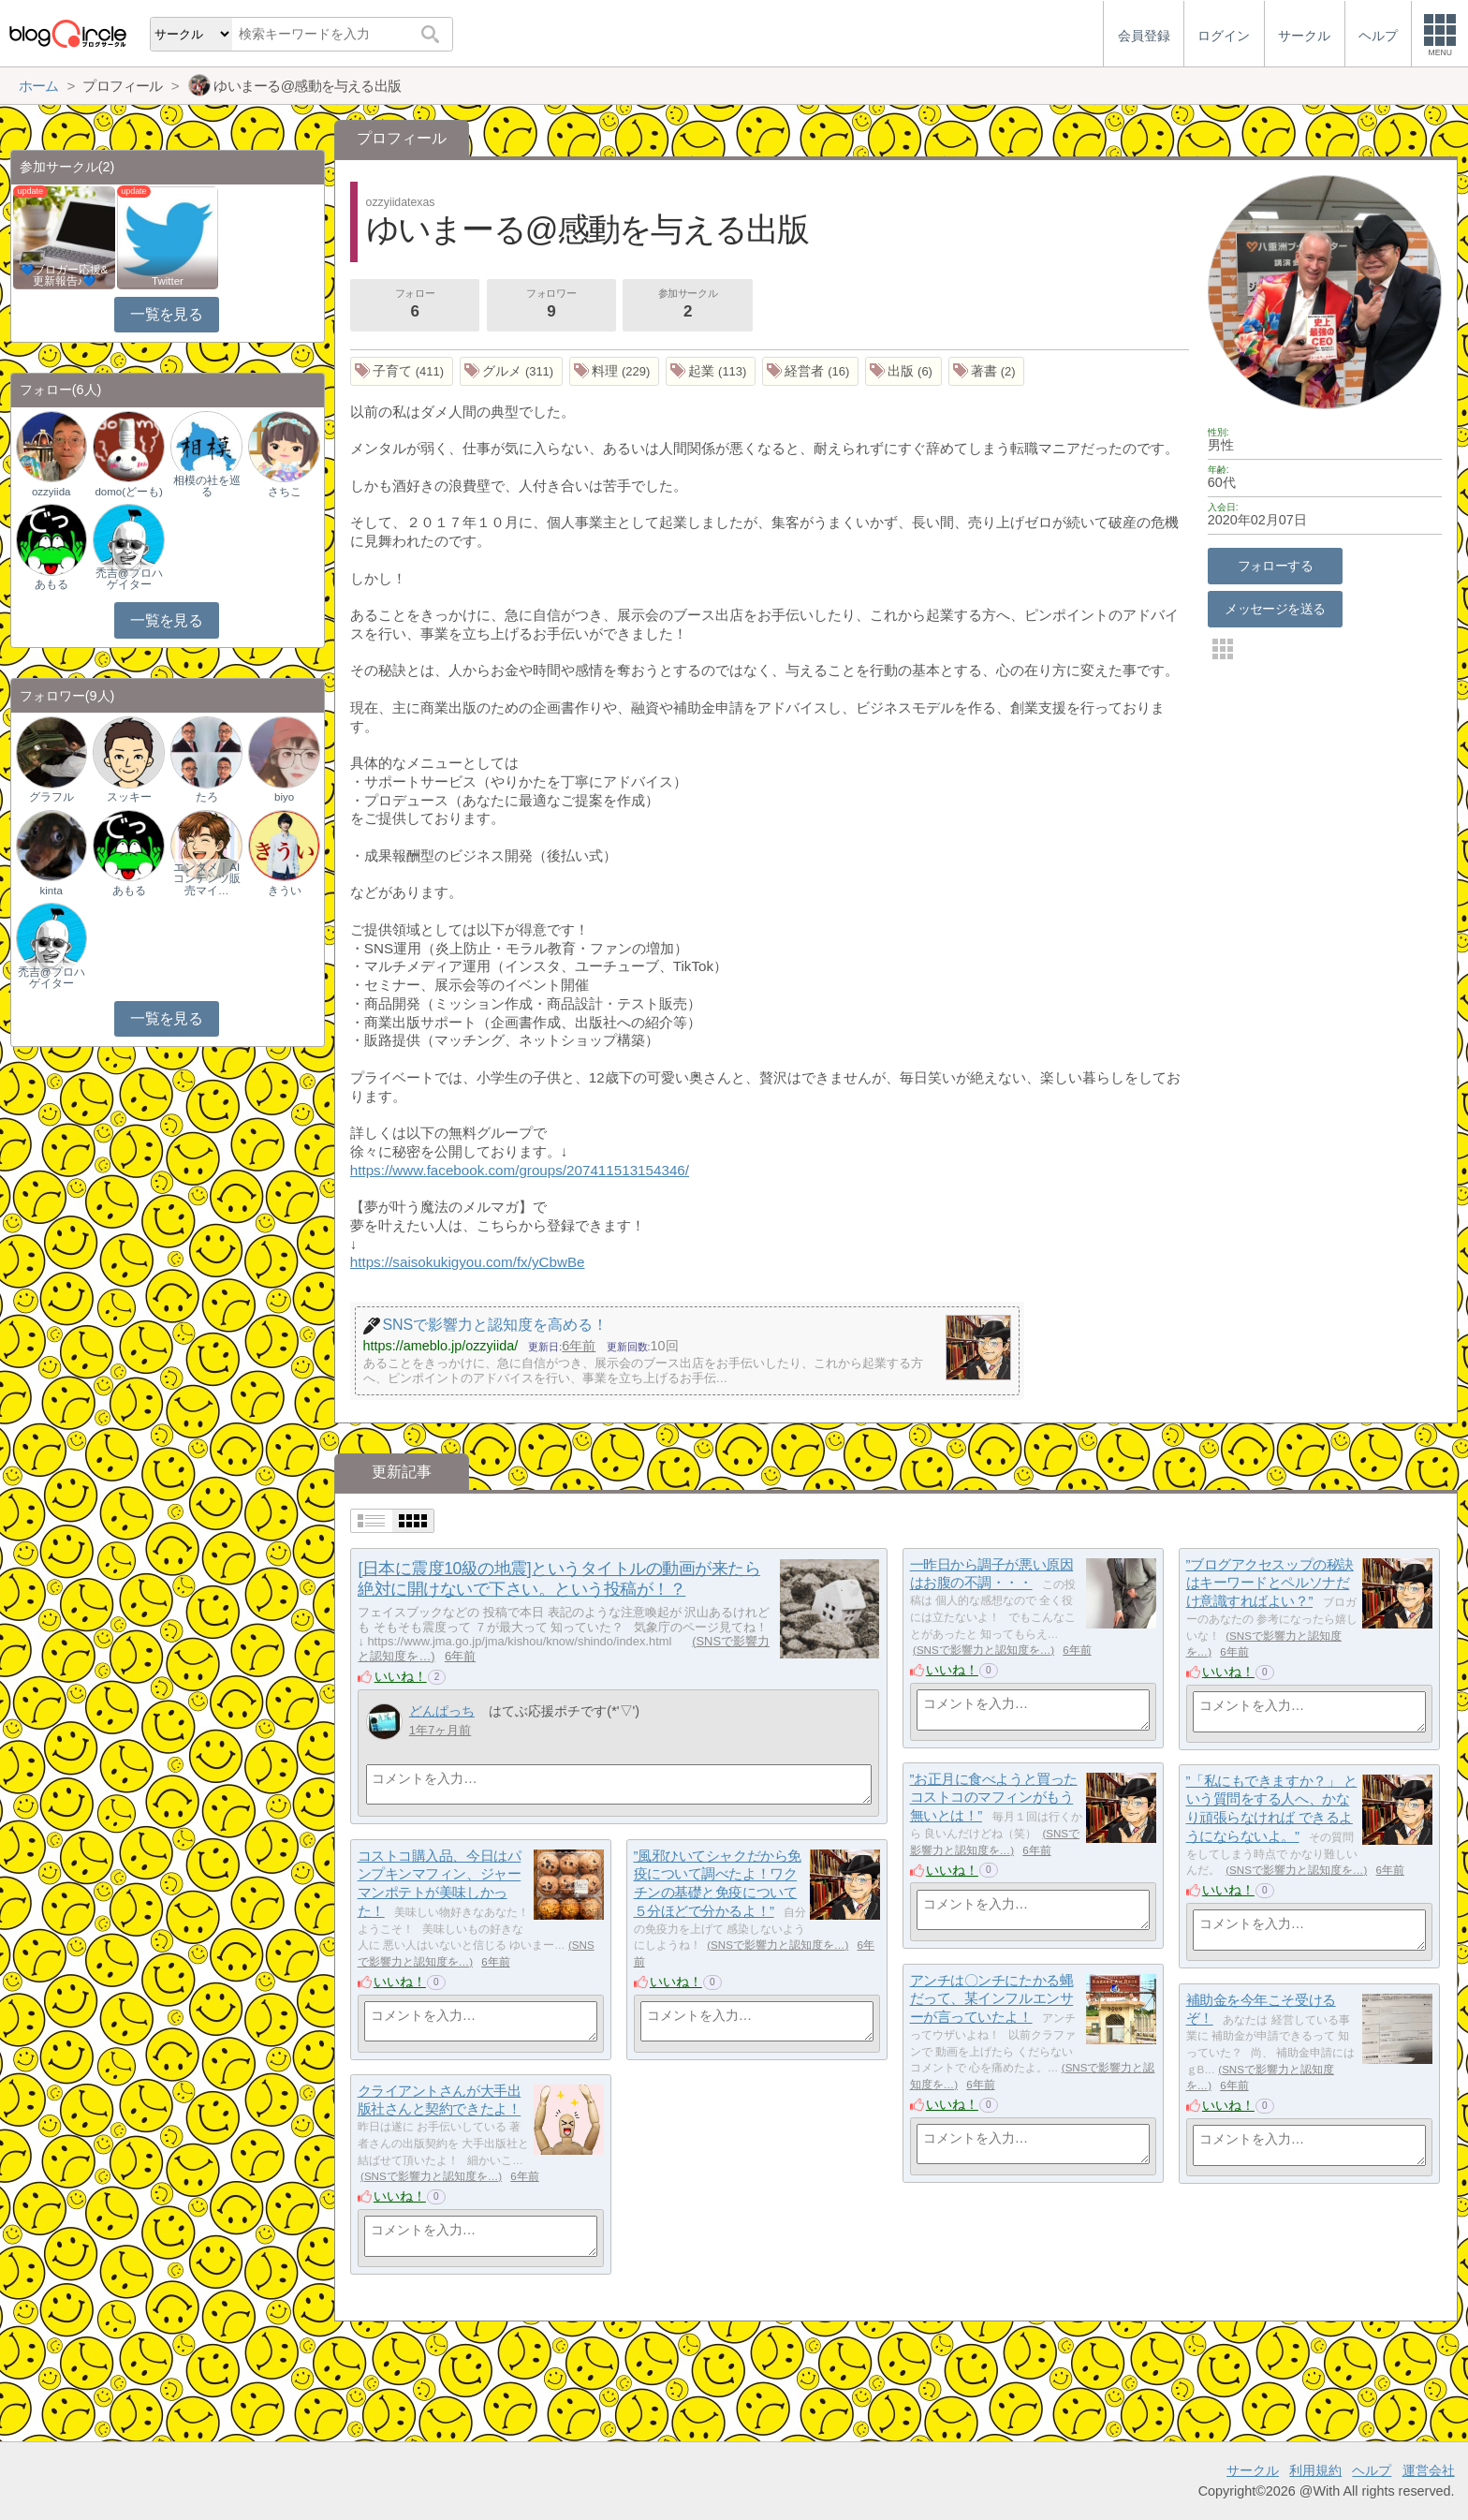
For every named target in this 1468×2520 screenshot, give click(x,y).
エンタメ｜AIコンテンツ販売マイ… (207, 878)
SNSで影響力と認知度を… (983, 1650)
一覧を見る (166, 314)
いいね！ (400, 1676)
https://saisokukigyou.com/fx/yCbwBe (467, 1262)
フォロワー (551, 305)
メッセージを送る (1275, 608)
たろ (207, 797)
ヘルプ (1371, 2470)
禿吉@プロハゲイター (129, 578)
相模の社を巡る (207, 486)
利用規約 (1315, 2470)
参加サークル (688, 305)
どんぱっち (442, 1710)
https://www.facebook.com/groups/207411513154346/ (519, 1170)
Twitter (168, 281)
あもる (51, 584)
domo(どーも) (128, 491)
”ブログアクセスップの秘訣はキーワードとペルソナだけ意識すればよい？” (1270, 1582)
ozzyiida (51, 491)
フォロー (415, 305)
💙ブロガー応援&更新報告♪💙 (65, 275)
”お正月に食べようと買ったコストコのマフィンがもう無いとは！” (994, 1797)
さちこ (284, 491)
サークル (1252, 2470)
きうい (284, 890)
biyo (284, 797)
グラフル (51, 797)
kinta (51, 890)
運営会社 (1428, 2470)
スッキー (129, 797)
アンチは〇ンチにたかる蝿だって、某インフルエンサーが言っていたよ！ (992, 1998)
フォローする (1276, 565)
